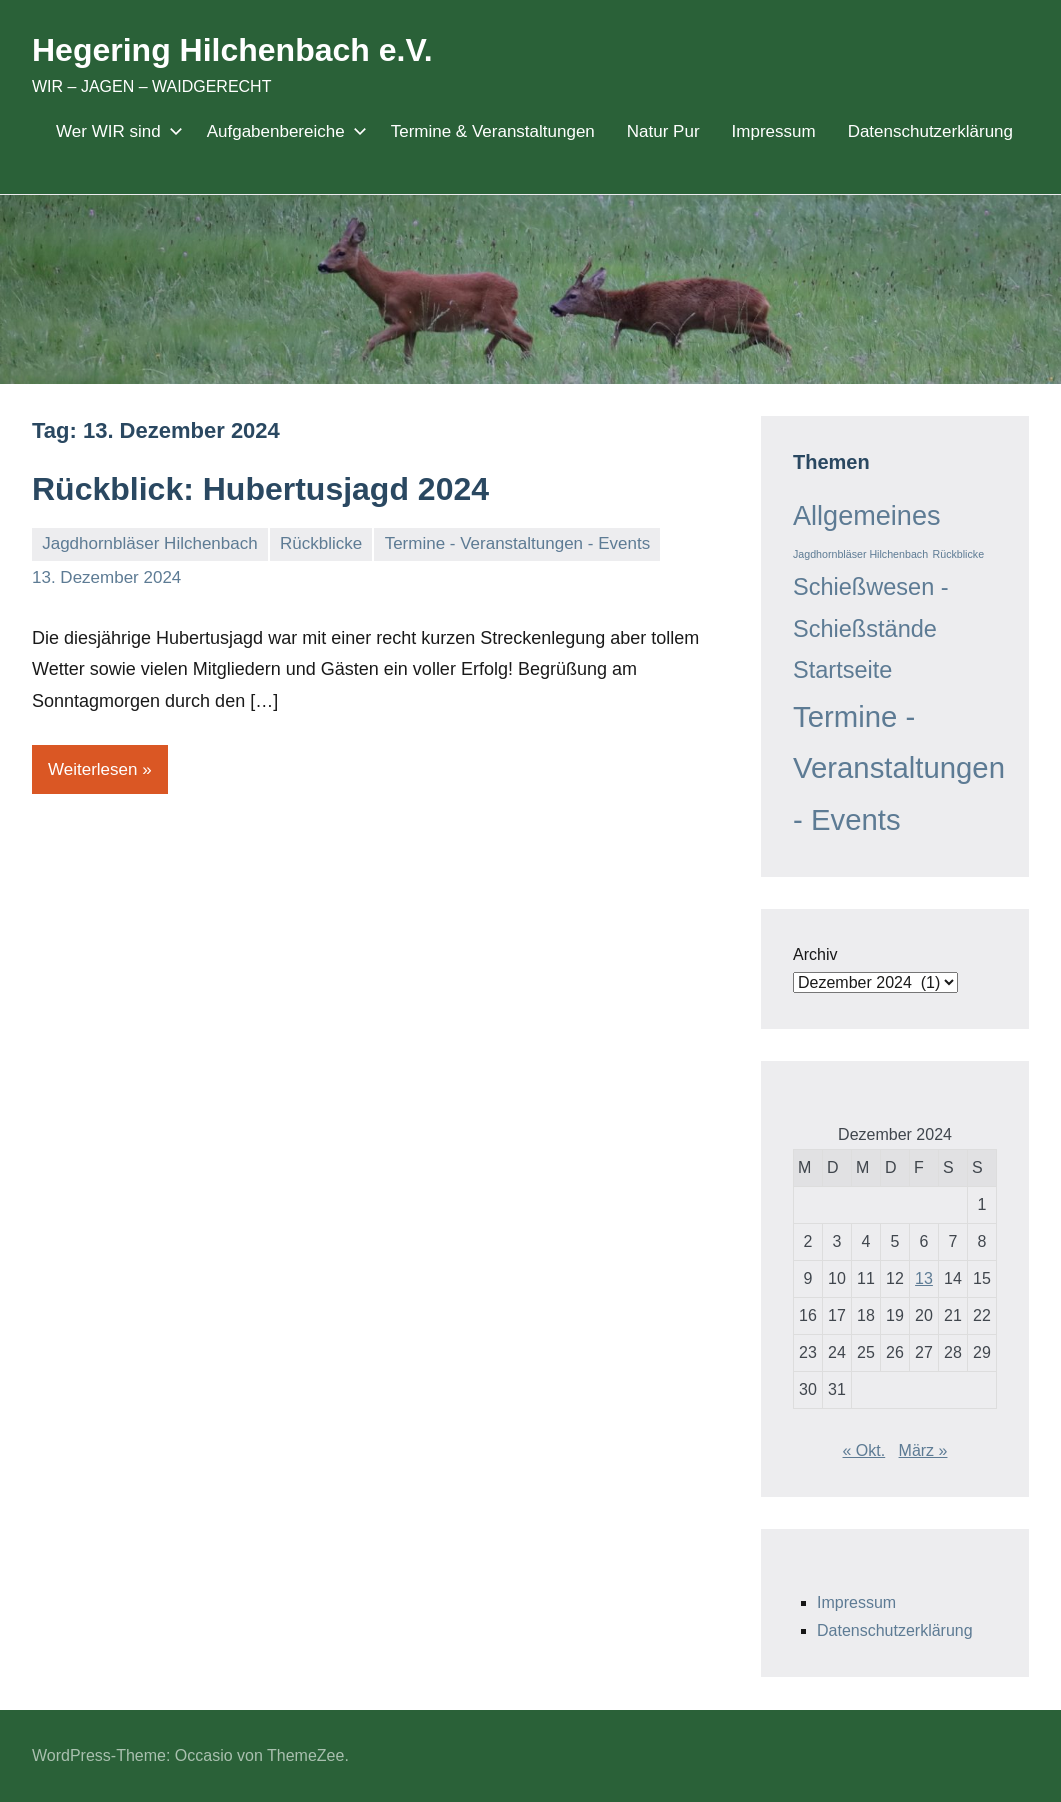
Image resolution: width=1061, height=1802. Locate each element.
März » (923, 1450)
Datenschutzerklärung (930, 131)
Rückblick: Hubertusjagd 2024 (260, 489)
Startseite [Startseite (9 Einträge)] (842, 670)
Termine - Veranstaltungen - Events (518, 543)
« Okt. (864, 1450)
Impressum (774, 131)
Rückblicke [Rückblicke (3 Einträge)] (959, 554)
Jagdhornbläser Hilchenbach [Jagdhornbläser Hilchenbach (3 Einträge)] (860, 554)
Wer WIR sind (115, 131)
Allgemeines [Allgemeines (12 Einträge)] (867, 515)
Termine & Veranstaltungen (493, 131)
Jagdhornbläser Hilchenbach (149, 543)
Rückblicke (321, 543)
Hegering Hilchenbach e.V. (232, 50)
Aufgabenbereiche (283, 131)
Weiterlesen (92, 769)
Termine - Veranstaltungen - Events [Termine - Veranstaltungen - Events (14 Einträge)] (899, 768)
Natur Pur (663, 131)
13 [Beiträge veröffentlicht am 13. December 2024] (924, 1278)
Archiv (815, 954)
